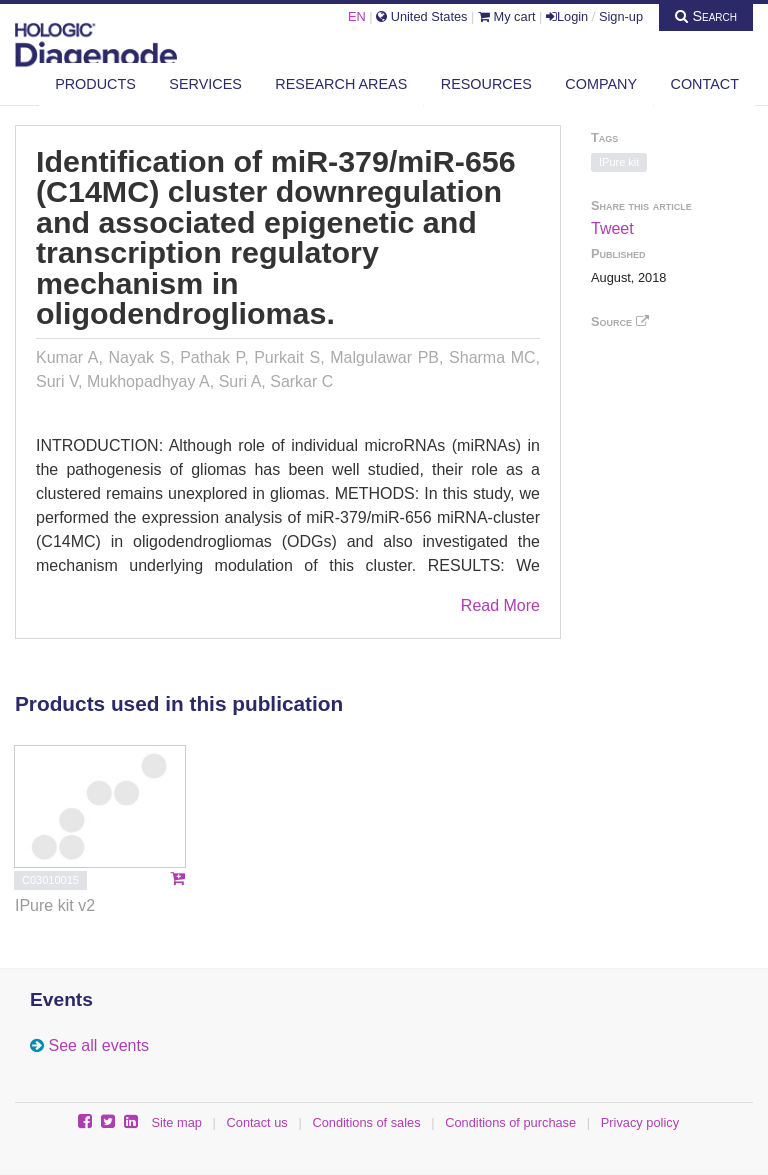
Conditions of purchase (510, 1122)
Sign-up (621, 16)
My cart (507, 16)
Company (601, 84)
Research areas (341, 84)
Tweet (612, 228)
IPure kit (619, 162)
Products (95, 84)
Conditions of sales (366, 1122)
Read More (500, 605)
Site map (176, 1122)
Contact (705, 84)
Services (205, 84)
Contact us (257, 1122)
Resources (486, 84)
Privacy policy (640, 1122)
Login (567, 16)
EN (357, 16)
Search (706, 16)
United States (421, 16)
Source (620, 321)
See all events (98, 1045)
